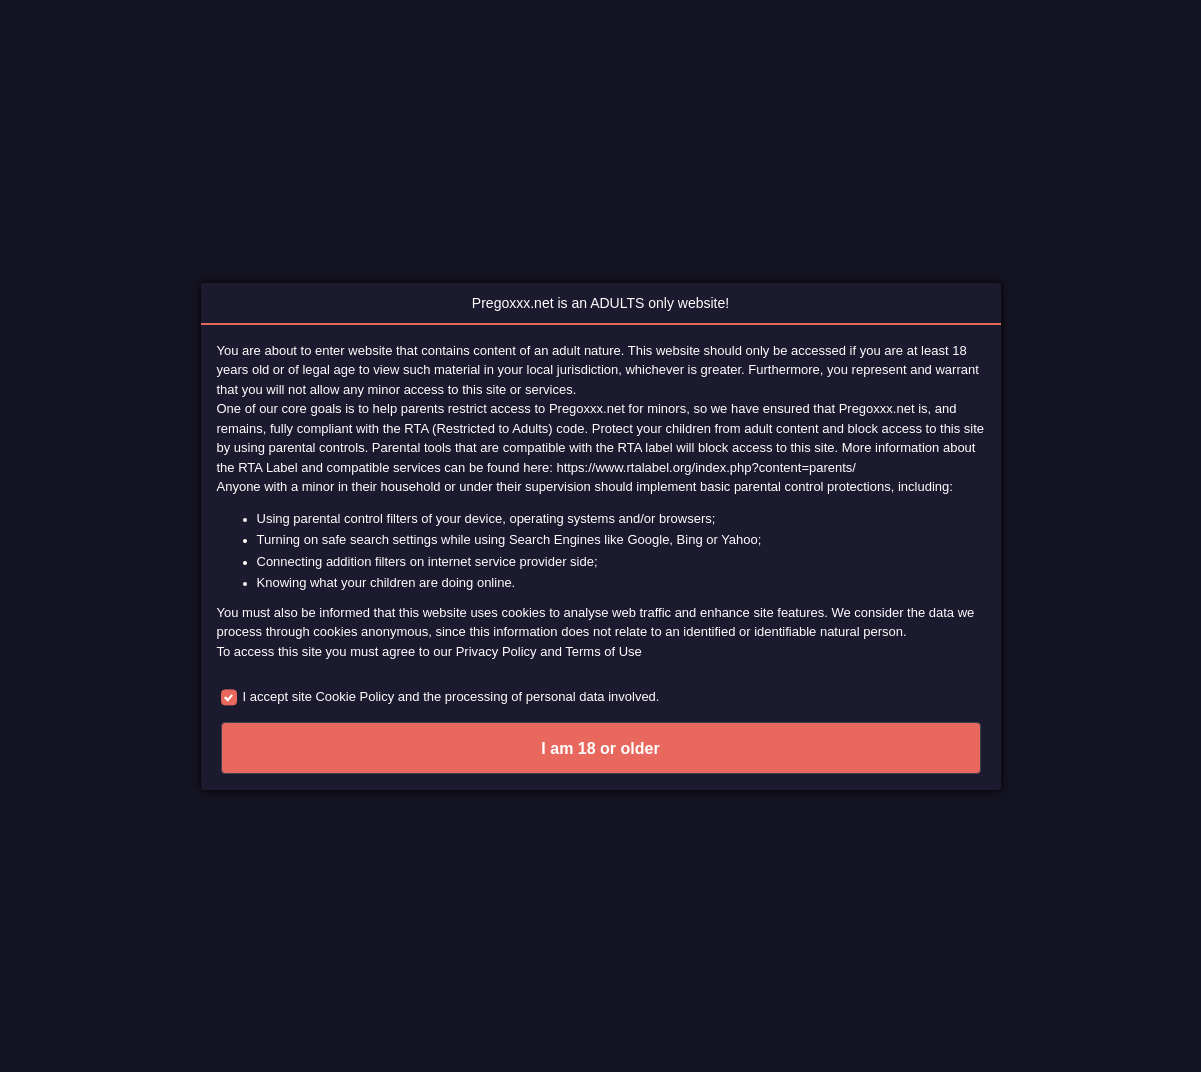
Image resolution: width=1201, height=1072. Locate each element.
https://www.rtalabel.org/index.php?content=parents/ (706, 467)
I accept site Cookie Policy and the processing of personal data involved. (451, 696)
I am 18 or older (600, 748)
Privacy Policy (496, 651)
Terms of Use (603, 651)
